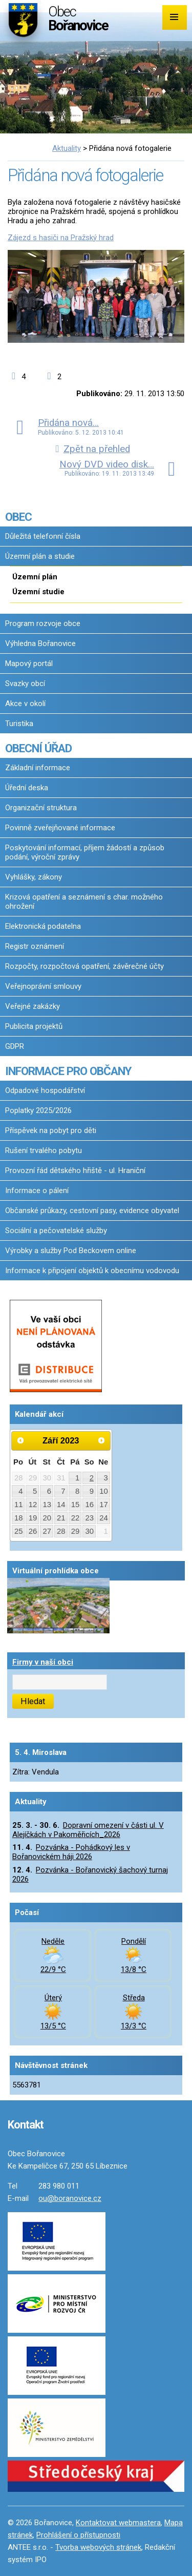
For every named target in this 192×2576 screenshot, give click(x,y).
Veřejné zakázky (32, 1006)
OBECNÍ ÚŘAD (38, 748)
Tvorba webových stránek (98, 2547)
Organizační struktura (41, 807)
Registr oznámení (34, 946)
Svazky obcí (25, 683)
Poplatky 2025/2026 (38, 1110)
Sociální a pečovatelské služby (56, 1230)
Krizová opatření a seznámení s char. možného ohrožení (84, 901)
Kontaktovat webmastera (118, 2522)
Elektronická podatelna (43, 926)
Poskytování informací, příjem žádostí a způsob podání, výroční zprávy (84, 852)
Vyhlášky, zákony (33, 877)
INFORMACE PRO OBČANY (68, 1071)
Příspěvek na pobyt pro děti (50, 1130)
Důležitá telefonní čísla (42, 536)
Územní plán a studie (40, 556)
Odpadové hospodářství (45, 1090)
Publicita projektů (33, 1026)
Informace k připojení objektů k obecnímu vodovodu (92, 1270)
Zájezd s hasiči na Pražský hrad (61, 237)
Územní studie (38, 591)
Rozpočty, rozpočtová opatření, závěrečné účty (84, 966)
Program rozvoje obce (42, 623)
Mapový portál (29, 663)
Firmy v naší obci (42, 1662)
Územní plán (34, 576)
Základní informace (37, 767)
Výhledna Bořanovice (40, 643)
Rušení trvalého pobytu (43, 1150)
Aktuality (66, 148)
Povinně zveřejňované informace (60, 827)
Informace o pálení (37, 1190)
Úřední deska (26, 787)
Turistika (19, 723)
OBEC (18, 516)
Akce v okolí (25, 703)
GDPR (14, 1046)
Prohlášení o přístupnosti (78, 2535)
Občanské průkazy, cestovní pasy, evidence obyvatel (92, 1210)
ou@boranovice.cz (69, 2198)
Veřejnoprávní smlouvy (43, 986)
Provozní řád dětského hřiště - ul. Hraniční (75, 1170)
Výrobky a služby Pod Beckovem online (70, 1250)
